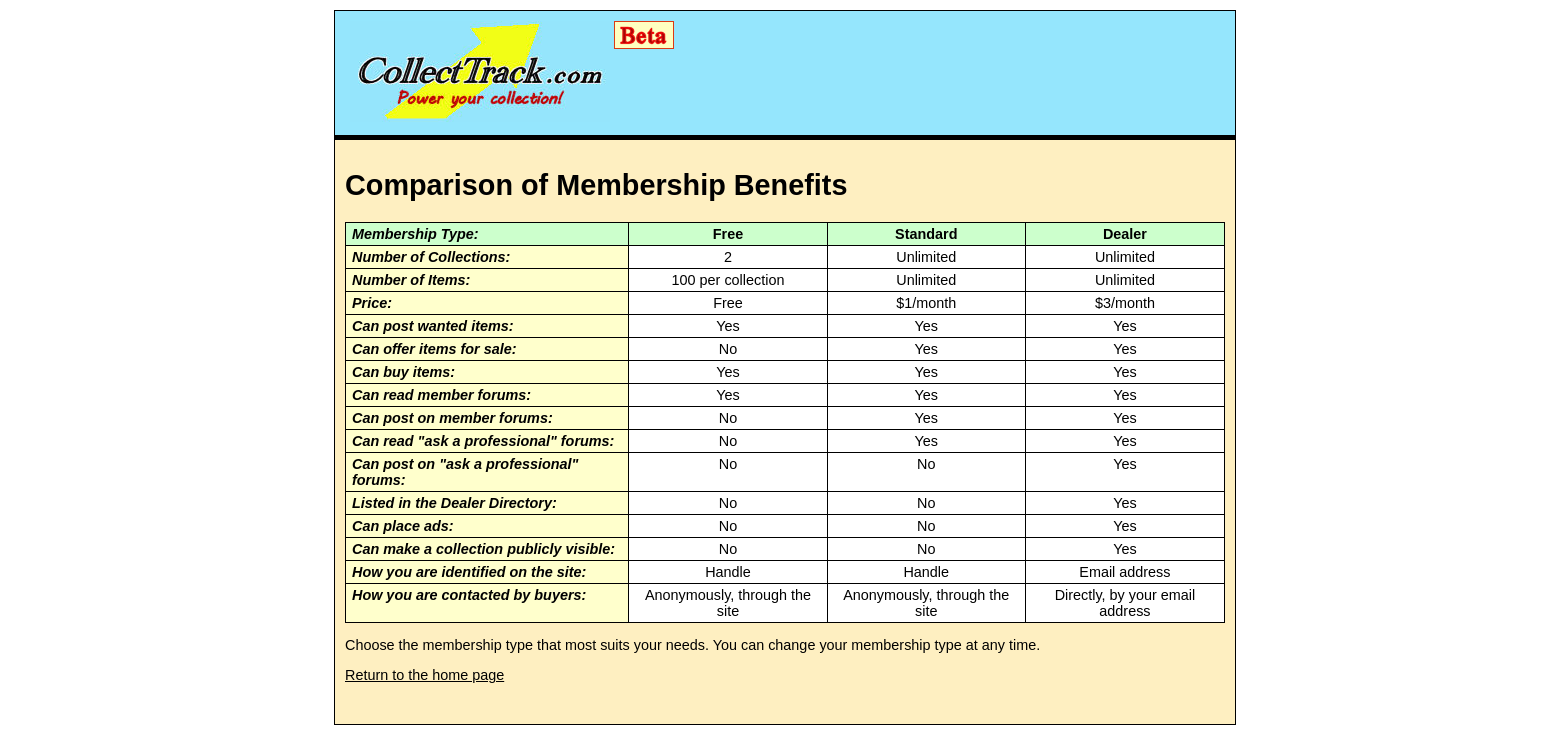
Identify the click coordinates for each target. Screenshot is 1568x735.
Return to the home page (424, 675)
